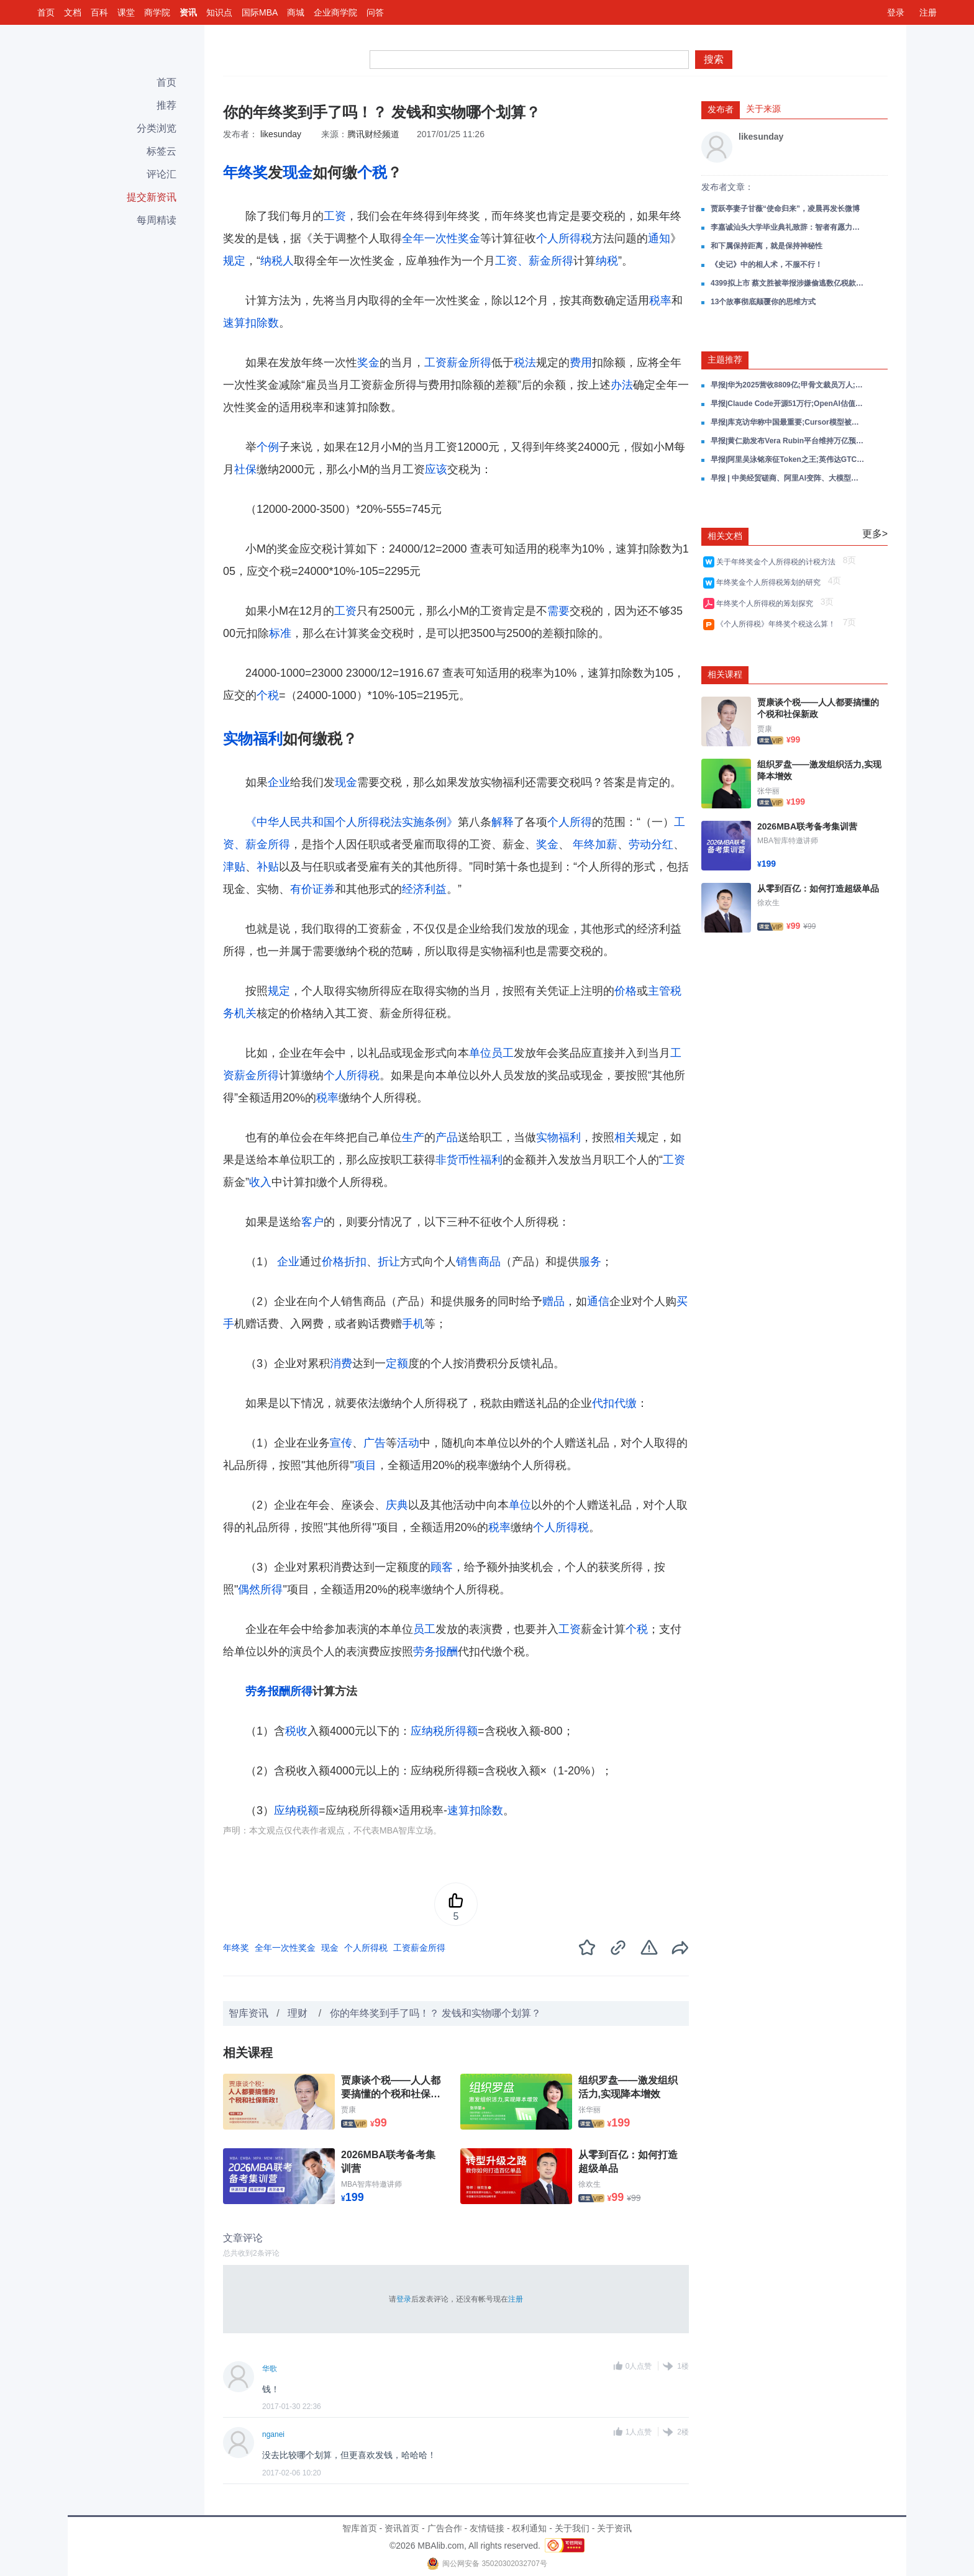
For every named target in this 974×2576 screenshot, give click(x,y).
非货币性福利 (469, 1160)
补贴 (268, 867)
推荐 (166, 105)
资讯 (188, 12)
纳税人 (277, 261)
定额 (397, 1363)
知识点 (219, 12)
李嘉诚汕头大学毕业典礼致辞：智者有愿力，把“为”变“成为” (788, 227)
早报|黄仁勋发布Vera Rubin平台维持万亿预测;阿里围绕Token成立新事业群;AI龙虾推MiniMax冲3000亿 (788, 440)
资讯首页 (402, 2528)
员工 (502, 1053)
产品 (446, 1137)
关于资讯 (614, 2528)
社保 (245, 469)
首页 (46, 12)
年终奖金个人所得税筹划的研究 (770, 582)
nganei (273, 2434)
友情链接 (487, 2528)
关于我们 (572, 2528)
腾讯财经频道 (373, 134)
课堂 (126, 12)
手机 (413, 1323)
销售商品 (478, 1261)
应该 (436, 469)
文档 (72, 12)
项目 (365, 1465)
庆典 (397, 1505)
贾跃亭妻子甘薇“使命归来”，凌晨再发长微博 (785, 208)
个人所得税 (564, 238)
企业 (279, 782)
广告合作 (444, 2528)
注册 (928, 12)
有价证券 (312, 889)
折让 (389, 1261)
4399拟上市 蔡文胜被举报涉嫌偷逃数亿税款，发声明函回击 (788, 283)
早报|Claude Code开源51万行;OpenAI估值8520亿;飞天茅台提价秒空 (788, 403)
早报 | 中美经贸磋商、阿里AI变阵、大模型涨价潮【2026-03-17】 (788, 478)
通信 (598, 1301)
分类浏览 (156, 128)
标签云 (161, 151)
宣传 (341, 1443)
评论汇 (161, 174)
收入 (260, 1182)
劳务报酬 (435, 1651)
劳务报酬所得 (278, 1691)
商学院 (157, 12)
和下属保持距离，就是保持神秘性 (766, 246)
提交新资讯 (151, 197)
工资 (335, 216)
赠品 (553, 1301)
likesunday (281, 134)
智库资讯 (248, 2013)
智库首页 (359, 2528)
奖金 (368, 362)
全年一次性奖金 (441, 238)
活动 (408, 1443)
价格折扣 (344, 1261)
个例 (268, 447)
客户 (312, 1222)
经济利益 (424, 889)
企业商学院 (335, 12)
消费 (341, 1363)
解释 (502, 822)
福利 (268, 738)
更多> (875, 533)
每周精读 (156, 220)
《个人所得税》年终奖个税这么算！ (778, 624)
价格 (625, 991)
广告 (374, 1443)
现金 (297, 172)
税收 (296, 1731)
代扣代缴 (614, 1403)
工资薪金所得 (457, 362)
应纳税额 (296, 1810)
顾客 (441, 1567)
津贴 (234, 867)
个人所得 (569, 822)
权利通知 (529, 2528)
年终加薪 (595, 844)
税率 (660, 300)
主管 (659, 991)
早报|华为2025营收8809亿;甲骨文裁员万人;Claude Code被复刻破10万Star (788, 385)
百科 (99, 12)
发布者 (721, 109)
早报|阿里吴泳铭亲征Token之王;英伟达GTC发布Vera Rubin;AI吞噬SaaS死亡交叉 (788, 459)
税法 (525, 362)
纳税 (607, 261)
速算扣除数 (251, 323)
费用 (581, 362)
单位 (480, 1053)
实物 (238, 738)
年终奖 (245, 172)
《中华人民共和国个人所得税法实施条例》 (351, 822)
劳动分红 (651, 844)
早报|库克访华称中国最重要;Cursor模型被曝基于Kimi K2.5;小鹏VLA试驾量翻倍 (788, 422)
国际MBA (260, 12)
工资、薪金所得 (534, 261)
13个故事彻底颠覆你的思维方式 (763, 301)
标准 (280, 633)
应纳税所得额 (444, 1731)
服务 (590, 1261)
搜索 (714, 59)
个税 (372, 172)
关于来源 (763, 109)
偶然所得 (260, 1589)
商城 (295, 12)
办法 (622, 385)
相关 (625, 1137)
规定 (234, 261)
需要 (558, 611)
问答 (375, 12)
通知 (659, 238)
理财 (299, 2013)
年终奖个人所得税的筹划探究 (766, 603)
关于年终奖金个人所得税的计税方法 (778, 562)
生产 (413, 1137)
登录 (895, 12)
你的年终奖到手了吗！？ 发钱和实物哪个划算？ (435, 2013)
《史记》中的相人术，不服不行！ (766, 264)
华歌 (269, 2368)
